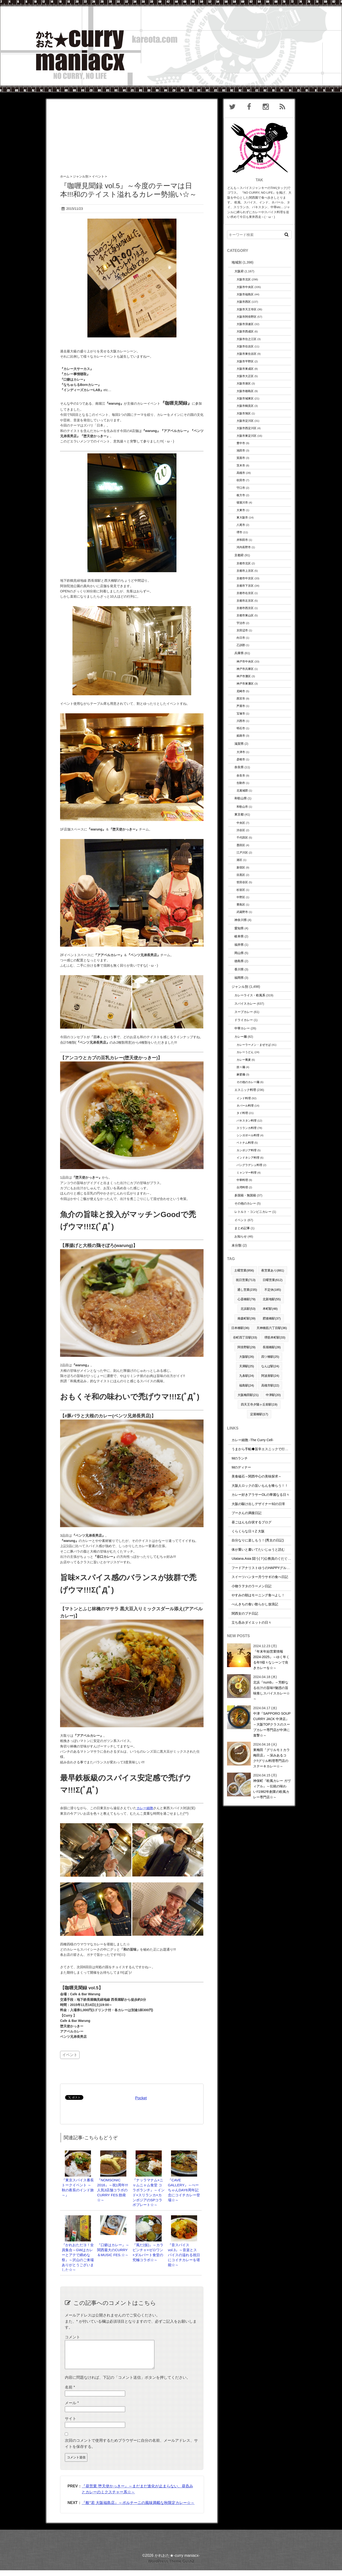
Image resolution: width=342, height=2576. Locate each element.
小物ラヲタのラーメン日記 (251, 1586)
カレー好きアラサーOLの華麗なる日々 (260, 1495)
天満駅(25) (246, 1366)
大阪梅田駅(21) (248, 1395)
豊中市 (241, 443)
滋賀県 (239, 743)
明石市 (241, 728)
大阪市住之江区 (246, 339)
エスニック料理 (245, 1090)
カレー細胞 (145, 1808)
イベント (69, 2055)
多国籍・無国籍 (245, 1195)
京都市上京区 (245, 570)
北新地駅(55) (272, 1299)
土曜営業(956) (244, 1270)
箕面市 (241, 457)
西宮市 (241, 698)
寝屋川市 (242, 502)
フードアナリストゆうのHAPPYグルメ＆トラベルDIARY (274, 1568)
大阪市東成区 (245, 368)
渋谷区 (241, 830)
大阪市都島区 (245, 391)
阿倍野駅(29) (247, 1347)
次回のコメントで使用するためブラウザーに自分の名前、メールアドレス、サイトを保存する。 (131, 2449)
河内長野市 (244, 547)
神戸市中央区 (245, 661)
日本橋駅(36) (240, 1328)
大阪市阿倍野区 (246, 316)
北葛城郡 (242, 790)
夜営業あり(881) (272, 1270)
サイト (70, 2424)
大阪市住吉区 (245, 346)
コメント (72, 2337)
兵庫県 (239, 653)
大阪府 (239, 271)
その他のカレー (245, 1203)
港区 (239, 859)
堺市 (239, 532)
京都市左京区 (245, 600)
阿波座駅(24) (270, 1375)
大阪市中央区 (245, 286)
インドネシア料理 (248, 1157)
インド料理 (244, 1098)
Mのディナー (241, 1467)
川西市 (241, 720)
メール (72, 2409)
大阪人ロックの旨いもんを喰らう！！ (260, 1485)
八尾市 (241, 524)
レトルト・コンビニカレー (252, 1212)
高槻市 (241, 472)
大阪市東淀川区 (246, 435)
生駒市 (241, 782)
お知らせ (240, 1236)
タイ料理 (242, 1112)
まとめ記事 (242, 1228)
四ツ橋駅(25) (270, 1356)
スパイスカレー (245, 1003)
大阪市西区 (244, 301)
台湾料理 (242, 1187)
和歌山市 (242, 806)
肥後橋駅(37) (272, 1318)
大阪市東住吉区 (246, 353)
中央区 (241, 822)
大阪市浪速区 (245, 324)
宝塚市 (241, 713)
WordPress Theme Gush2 (171, 2567)
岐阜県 (239, 936)
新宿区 (241, 867)
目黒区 (241, 874)
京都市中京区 (245, 578)
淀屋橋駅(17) (259, 1414)
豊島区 (241, 904)
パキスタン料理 (246, 1120)
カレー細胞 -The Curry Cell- (252, 1440)
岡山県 (239, 953)
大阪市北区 (244, 279)
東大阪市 (242, 517)
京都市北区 (244, 563)
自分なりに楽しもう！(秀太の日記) (258, 1540)
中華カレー (242, 1028)
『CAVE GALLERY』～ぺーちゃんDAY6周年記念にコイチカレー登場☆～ (184, 2190)
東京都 (239, 814)
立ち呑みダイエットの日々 (251, 1622)
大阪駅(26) (246, 1356)
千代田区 (242, 837)
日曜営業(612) (272, 1280)
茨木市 (241, 465)
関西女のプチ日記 (245, 1613)
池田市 (241, 450)
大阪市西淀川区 (246, 428)
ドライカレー (243, 1020)
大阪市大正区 (245, 376)
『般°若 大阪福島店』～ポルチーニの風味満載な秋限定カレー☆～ (138, 2508)
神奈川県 (240, 920)
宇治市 (241, 622)
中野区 (241, 897)
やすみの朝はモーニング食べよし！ (258, 1595)
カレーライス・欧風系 (249, 995)
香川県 (239, 969)
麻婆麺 (241, 1074)
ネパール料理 (245, 1105)
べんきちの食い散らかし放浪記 (255, 1604)
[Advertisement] (131, 132)
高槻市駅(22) (270, 1385)
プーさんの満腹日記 (246, 1513)
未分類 (237, 1245)
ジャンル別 (240, 986)
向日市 (241, 637)
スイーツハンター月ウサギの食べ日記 (260, 1577)
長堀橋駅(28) (272, 1347)
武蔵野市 (242, 911)
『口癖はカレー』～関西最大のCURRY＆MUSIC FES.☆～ (113, 2250)
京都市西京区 (245, 607)
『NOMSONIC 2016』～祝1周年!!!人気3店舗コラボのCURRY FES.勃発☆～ (112, 2190)
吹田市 (241, 480)
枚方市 (241, 495)
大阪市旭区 (244, 413)
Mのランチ (240, 1458)
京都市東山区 (245, 615)
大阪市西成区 (245, 331)
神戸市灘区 (244, 676)
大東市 (241, 510)
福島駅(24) (246, 1385)
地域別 (237, 262)
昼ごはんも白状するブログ (251, 1522)
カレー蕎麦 (244, 1059)
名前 (70, 2393)
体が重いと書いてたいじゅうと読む (258, 1549)
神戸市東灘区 (245, 683)
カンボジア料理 (246, 1150)
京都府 (239, 555)
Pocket (141, 2098)
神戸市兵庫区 (245, 668)
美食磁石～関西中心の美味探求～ (256, 1476)
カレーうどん (245, 1052)
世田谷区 (242, 882)
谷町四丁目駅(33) (245, 1337)
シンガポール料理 (248, 1135)
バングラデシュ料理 (249, 1164)
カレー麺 (240, 1036)
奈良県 (239, 767)
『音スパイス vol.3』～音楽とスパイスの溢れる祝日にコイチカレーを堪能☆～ (184, 2255)
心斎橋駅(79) (247, 1299)
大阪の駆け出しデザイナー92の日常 (258, 1504)
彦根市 (241, 759)
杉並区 (241, 889)
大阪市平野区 (245, 361)
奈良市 (241, 775)
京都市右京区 (245, 593)
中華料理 (242, 1179)
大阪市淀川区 (245, 420)
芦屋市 (241, 705)
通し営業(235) (247, 1289)
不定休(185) (272, 1289)
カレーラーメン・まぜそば (254, 1044)
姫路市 (241, 735)
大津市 (241, 751)
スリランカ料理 (246, 1127)
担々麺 (241, 1067)
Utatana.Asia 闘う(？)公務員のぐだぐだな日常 (266, 1558)
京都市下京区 (245, 585)
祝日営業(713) (246, 1280)
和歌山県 (240, 798)
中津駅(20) (273, 1395)
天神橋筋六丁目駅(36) (271, 1328)
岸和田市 (242, 539)
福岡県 (239, 977)
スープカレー (243, 1012)
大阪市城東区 (245, 398)
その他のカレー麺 (248, 1082)
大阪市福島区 (245, 294)
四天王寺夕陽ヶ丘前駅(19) (259, 1404)
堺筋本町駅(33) (274, 1337)
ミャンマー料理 (246, 1172)
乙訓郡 (241, 645)
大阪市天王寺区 (246, 309)
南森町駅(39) (247, 1318)
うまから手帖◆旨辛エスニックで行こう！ (263, 1449)
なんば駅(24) (270, 1366)
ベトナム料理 (245, 1142)
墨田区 (241, 845)
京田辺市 (242, 630)
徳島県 (239, 961)
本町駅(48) (270, 1308)
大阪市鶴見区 (245, 405)
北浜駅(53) (248, 1308)
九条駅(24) (246, 1375)
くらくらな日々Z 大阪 (248, 1531)
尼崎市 (241, 691)
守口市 (241, 487)
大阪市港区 (244, 383)
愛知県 (239, 928)
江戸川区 (242, 852)
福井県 (239, 944)
